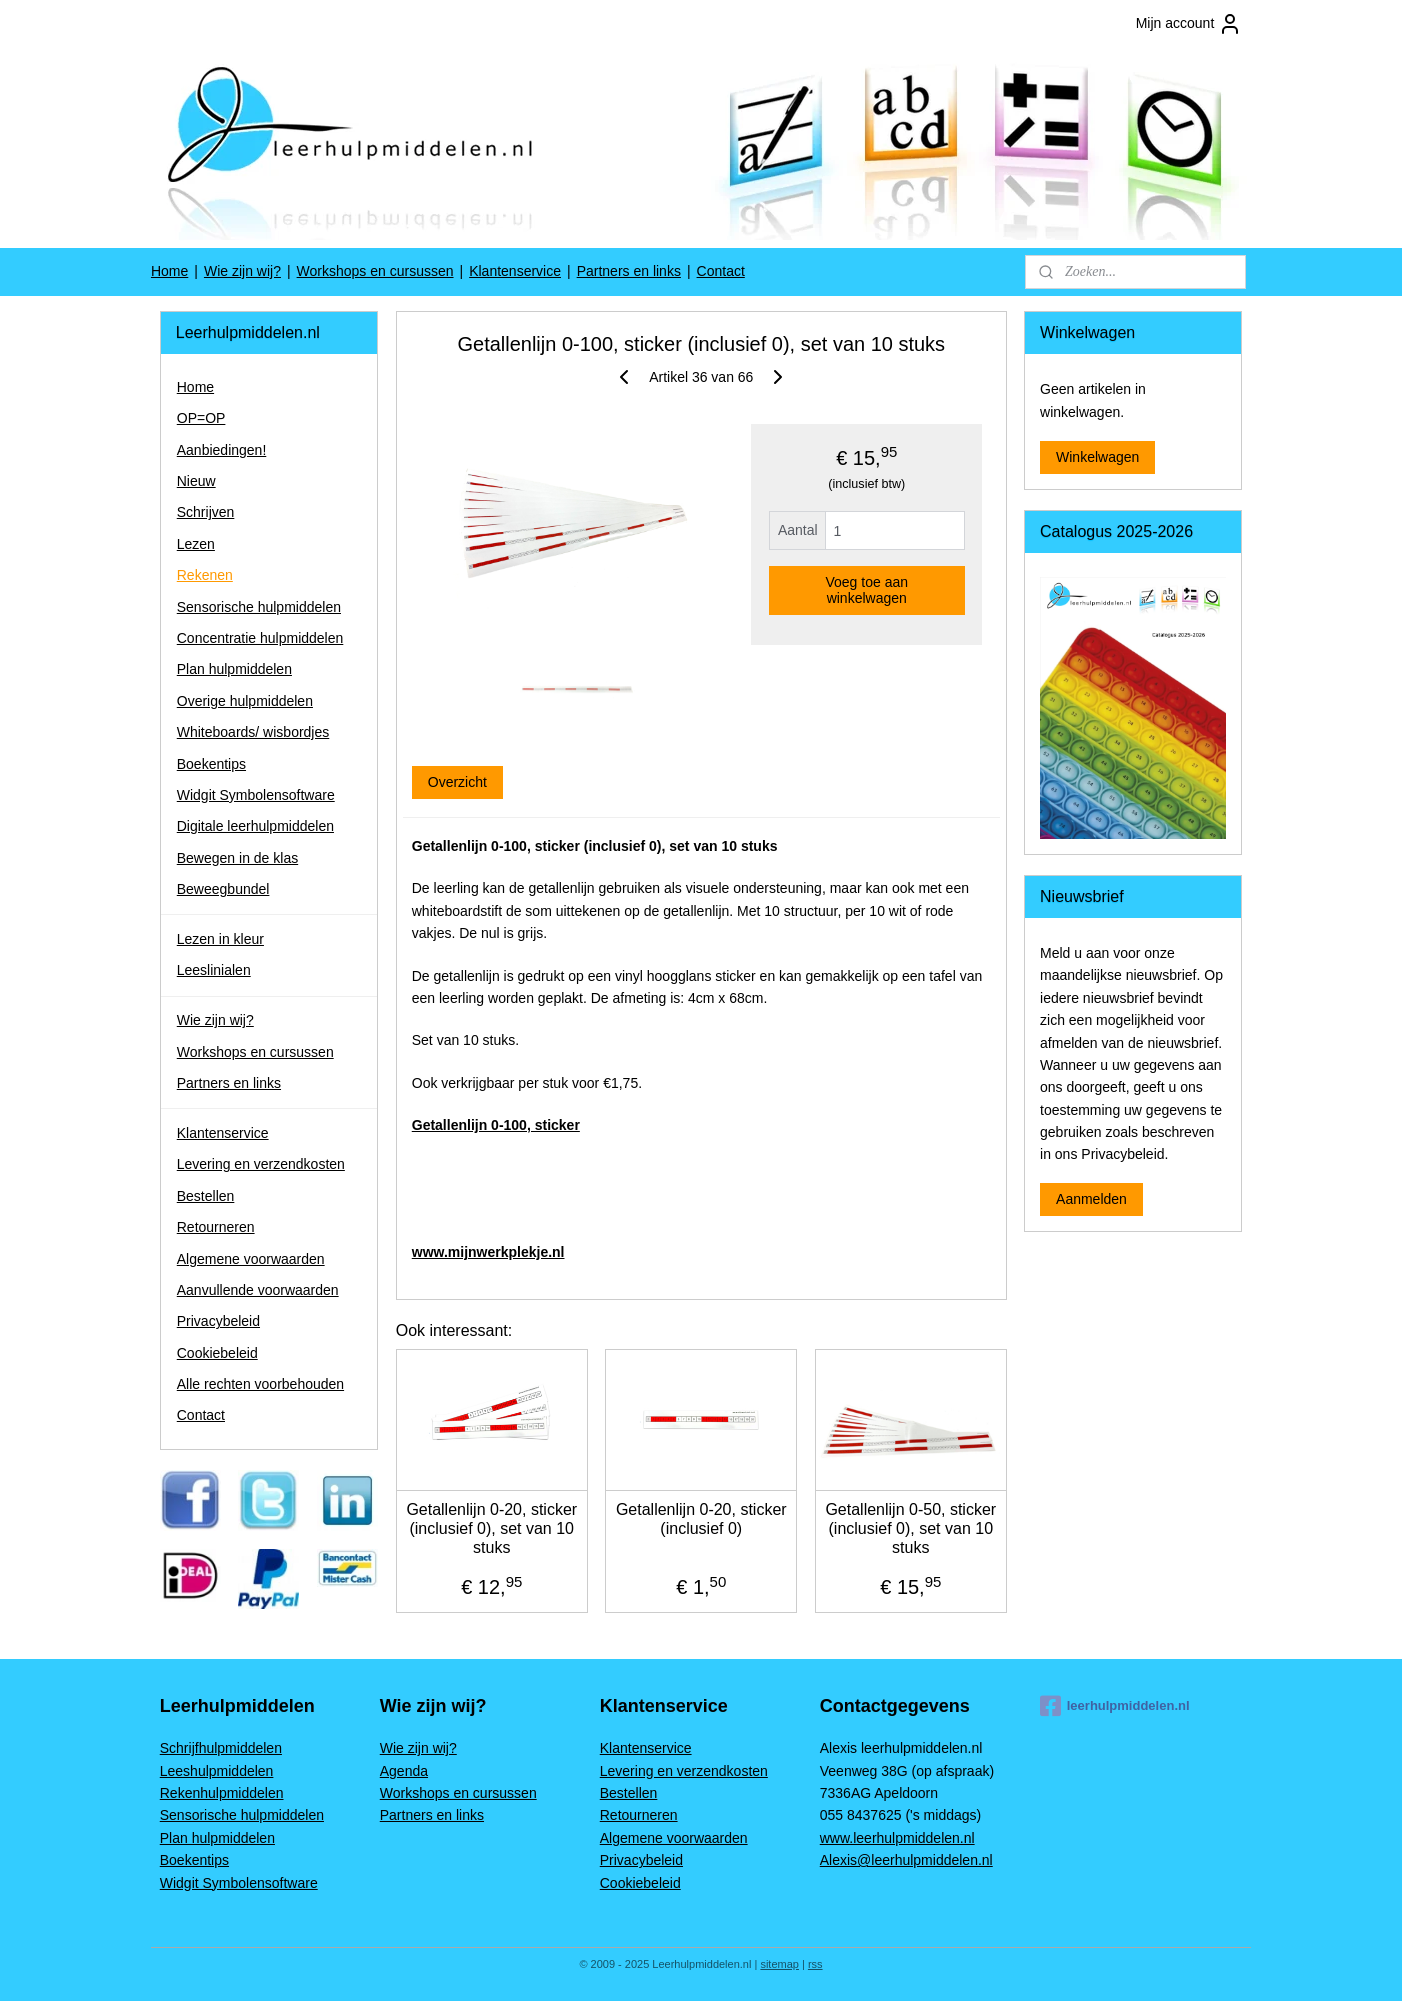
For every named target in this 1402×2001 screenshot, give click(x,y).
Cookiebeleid (217, 1353)
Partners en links (629, 271)
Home (169, 271)
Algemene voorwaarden (251, 1259)
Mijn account (1189, 24)
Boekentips (211, 764)
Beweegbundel (223, 889)
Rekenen (205, 575)
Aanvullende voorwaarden (258, 1290)
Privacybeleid (218, 1321)
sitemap (779, 1964)
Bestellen (206, 1196)
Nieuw (196, 481)
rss (815, 1964)
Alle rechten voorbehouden (260, 1384)
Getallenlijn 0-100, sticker (495, 1125)
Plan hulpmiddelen (234, 669)
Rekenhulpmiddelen (222, 1793)
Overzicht (456, 782)
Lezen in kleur (220, 939)
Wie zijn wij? (242, 271)
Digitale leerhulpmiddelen (255, 826)
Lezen (196, 544)
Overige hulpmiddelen (245, 701)
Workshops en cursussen (375, 271)
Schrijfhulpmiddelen (221, 1748)
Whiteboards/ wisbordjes (253, 732)
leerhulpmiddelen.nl (1115, 1706)
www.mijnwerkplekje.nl (487, 1252)
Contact (721, 271)
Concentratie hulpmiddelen (260, 638)
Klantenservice (515, 271)
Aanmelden (1091, 1199)
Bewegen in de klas (237, 858)
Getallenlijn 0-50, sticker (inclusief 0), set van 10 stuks (910, 1528)
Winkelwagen (1097, 457)
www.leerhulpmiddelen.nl (897, 1838)
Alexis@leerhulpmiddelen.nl (906, 1860)
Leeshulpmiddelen (217, 1771)
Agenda (404, 1771)
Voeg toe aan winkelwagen (866, 590)
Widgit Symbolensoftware (256, 795)
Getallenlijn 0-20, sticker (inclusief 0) (701, 1519)
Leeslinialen (214, 970)
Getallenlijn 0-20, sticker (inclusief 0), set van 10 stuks (491, 1528)
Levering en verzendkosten (261, 1164)
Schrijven (206, 512)
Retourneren (216, 1227)
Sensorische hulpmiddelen (259, 607)
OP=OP (201, 418)
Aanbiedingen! (222, 450)
